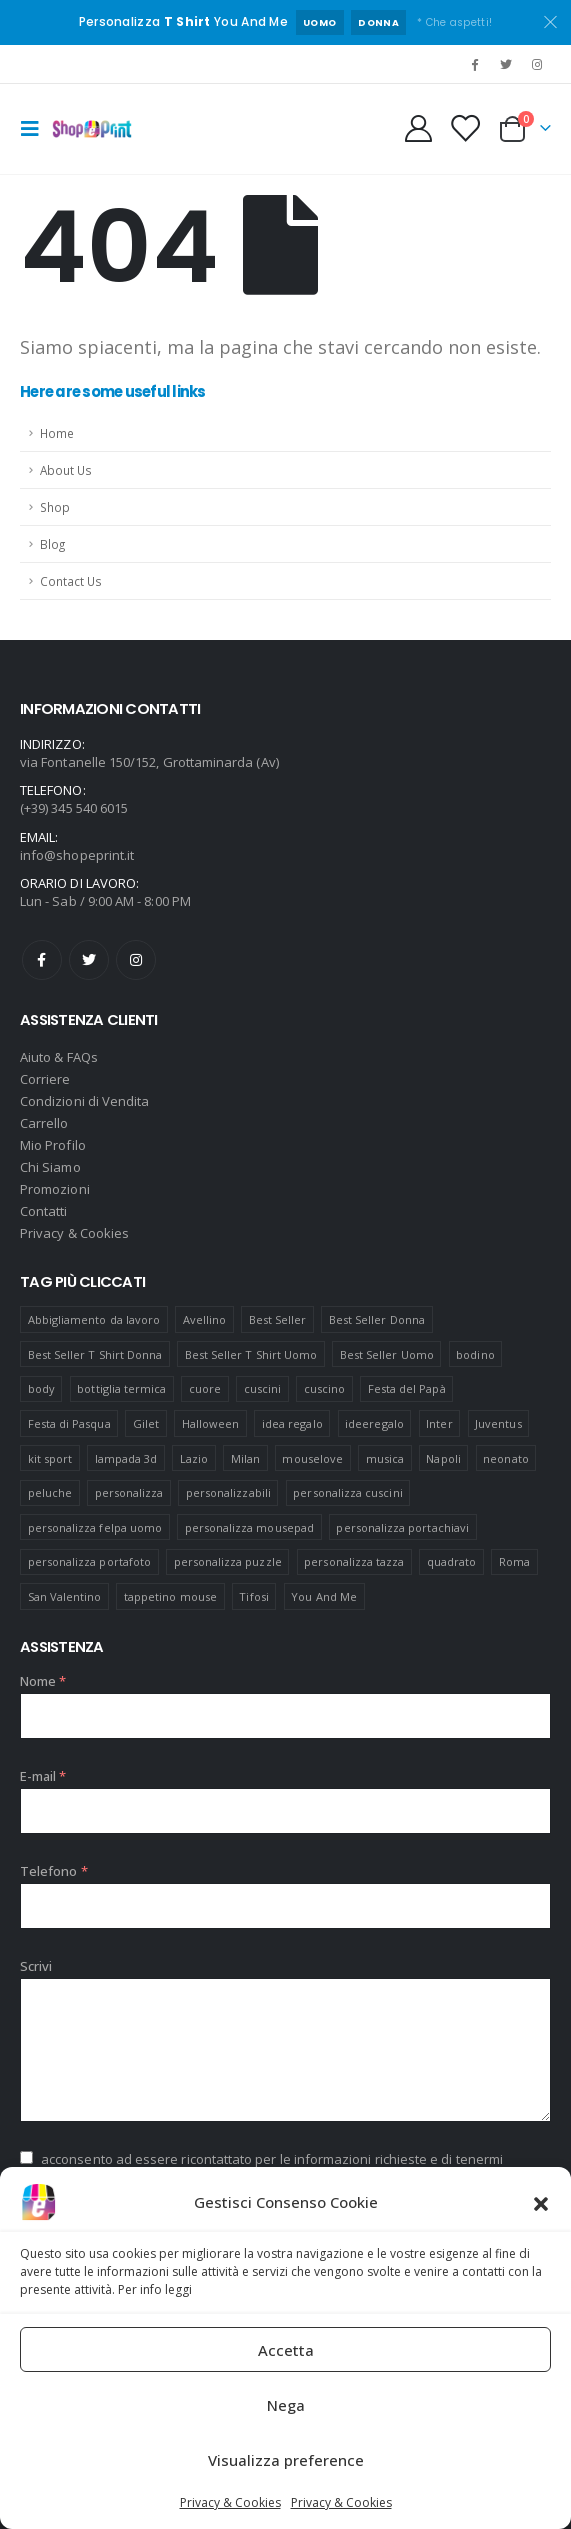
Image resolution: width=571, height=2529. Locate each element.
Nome (43, 1681)
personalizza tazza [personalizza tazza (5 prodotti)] (354, 1561)
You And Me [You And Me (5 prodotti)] (324, 1596)
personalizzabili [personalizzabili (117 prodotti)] (228, 1492)
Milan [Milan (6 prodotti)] (245, 1458)
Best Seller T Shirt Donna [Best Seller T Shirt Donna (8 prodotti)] (95, 1354)
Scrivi (36, 1966)
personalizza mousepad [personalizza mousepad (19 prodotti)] (249, 1527)
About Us (66, 470)
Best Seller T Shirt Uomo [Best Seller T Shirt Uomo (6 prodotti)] (251, 1354)
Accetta (286, 2350)
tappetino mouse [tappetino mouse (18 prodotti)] (170, 1596)
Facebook (42, 960)
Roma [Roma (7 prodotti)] (514, 1561)
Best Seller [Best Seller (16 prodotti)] (278, 1319)
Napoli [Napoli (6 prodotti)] (443, 1458)
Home (57, 433)
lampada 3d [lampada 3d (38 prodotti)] (126, 1458)
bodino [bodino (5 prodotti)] (475, 1354)
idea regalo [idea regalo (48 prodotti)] (292, 1423)
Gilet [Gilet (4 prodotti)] (146, 1423)
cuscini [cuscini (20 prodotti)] (262, 1388)
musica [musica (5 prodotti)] (385, 1458)
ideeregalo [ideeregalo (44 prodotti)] (374, 1423)
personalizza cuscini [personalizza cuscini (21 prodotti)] (347, 1492)
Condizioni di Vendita (84, 1101)
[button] (541, 2202)
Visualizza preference (286, 2460)
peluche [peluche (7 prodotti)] (50, 1492)
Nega (286, 2405)
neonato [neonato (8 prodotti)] (505, 1458)
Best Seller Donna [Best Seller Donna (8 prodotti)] (377, 1319)
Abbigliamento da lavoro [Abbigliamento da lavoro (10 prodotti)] (94, 1319)
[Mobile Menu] (36, 129)
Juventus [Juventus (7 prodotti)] (498, 1423)
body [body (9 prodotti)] (41, 1388)
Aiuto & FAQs (59, 1057)
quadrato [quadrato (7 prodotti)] (452, 1561)
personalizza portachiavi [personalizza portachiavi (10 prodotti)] (402, 1527)
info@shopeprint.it (77, 855)
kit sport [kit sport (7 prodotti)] (50, 1458)
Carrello (44, 1123)
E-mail (43, 1776)
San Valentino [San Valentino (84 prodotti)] (65, 1596)
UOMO (319, 22)
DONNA (378, 22)
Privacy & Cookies (230, 2502)
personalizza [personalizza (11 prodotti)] (129, 1492)
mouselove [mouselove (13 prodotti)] (312, 1458)
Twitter (89, 960)
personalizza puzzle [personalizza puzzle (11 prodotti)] (228, 1561)
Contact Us (71, 581)
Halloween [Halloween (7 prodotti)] (211, 1423)
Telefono (54, 1871)
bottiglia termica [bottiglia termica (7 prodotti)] (121, 1388)
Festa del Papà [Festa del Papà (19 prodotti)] (407, 1388)
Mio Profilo (53, 1145)
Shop (55, 507)
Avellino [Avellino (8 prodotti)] (205, 1319)
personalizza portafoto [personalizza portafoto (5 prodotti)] (89, 1561)
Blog (52, 544)
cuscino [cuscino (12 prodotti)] (324, 1388)
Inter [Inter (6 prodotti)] (439, 1423)
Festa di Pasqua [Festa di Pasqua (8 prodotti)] (69, 1423)
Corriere (45, 1079)
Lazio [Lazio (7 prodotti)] (194, 1458)
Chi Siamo (50, 1167)
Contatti (44, 1211)
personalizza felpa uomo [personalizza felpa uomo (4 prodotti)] (95, 1527)
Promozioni (55, 1189)
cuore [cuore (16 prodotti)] (205, 1388)
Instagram (136, 960)
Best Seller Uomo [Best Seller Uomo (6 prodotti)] (387, 1354)
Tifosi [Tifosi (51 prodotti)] (253, 1596)
